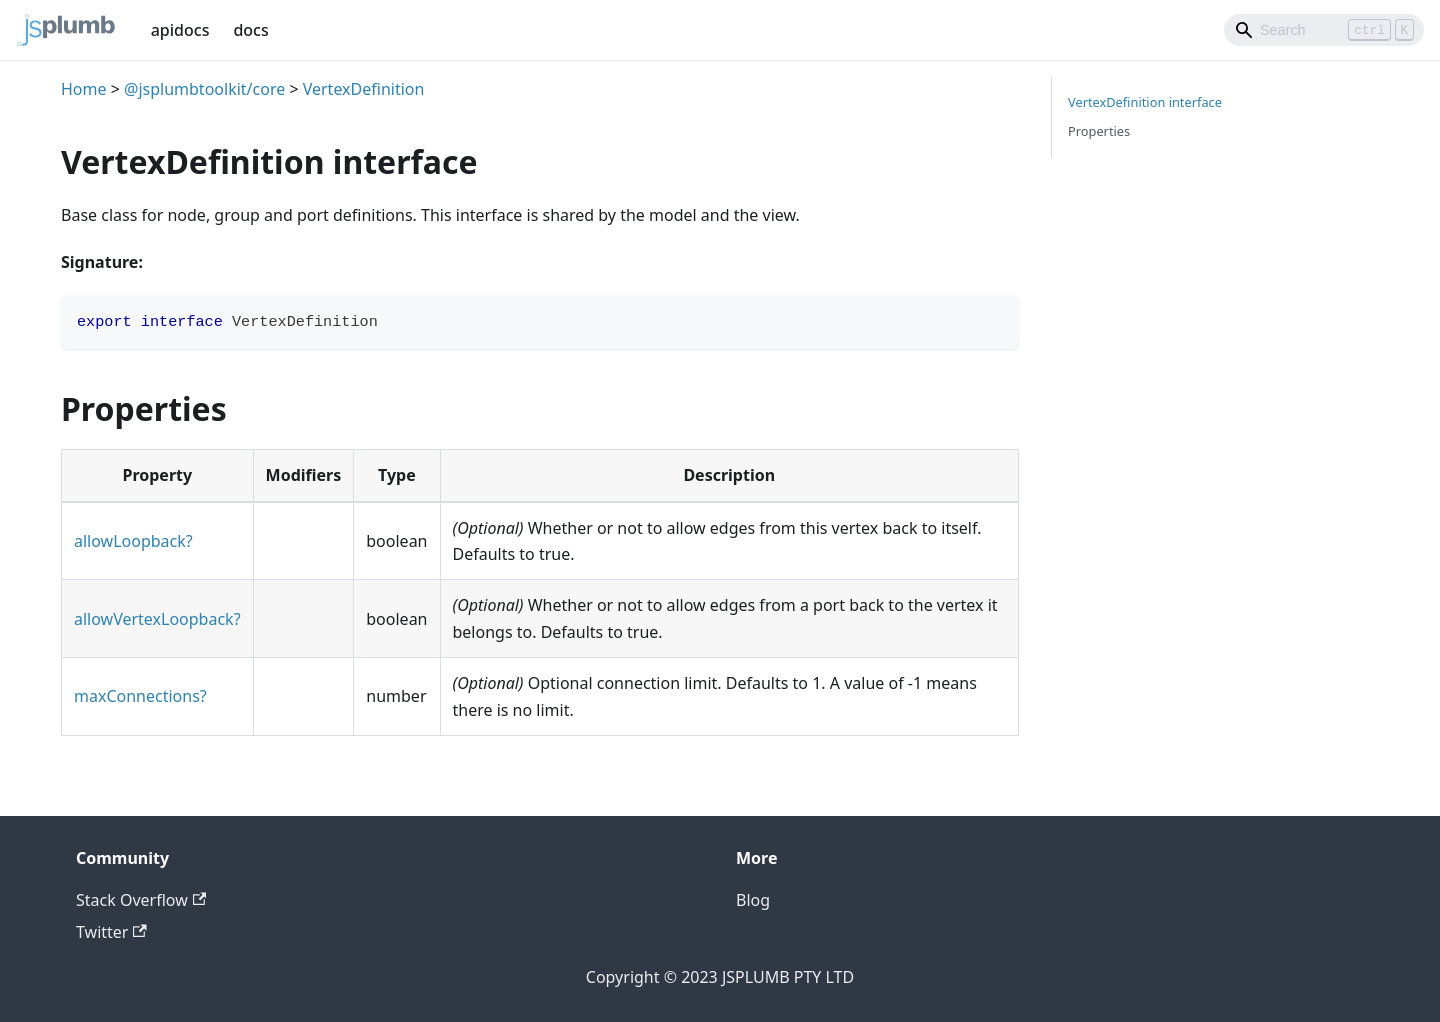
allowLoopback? (133, 541)
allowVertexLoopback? (157, 619)
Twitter (111, 932)
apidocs (180, 30)
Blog (753, 900)
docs (250, 30)
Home (84, 89)
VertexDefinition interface (1145, 102)
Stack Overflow (141, 900)
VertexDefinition (364, 89)
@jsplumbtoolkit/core (204, 89)
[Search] (1324, 30)
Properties (1099, 131)
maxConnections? (140, 696)
